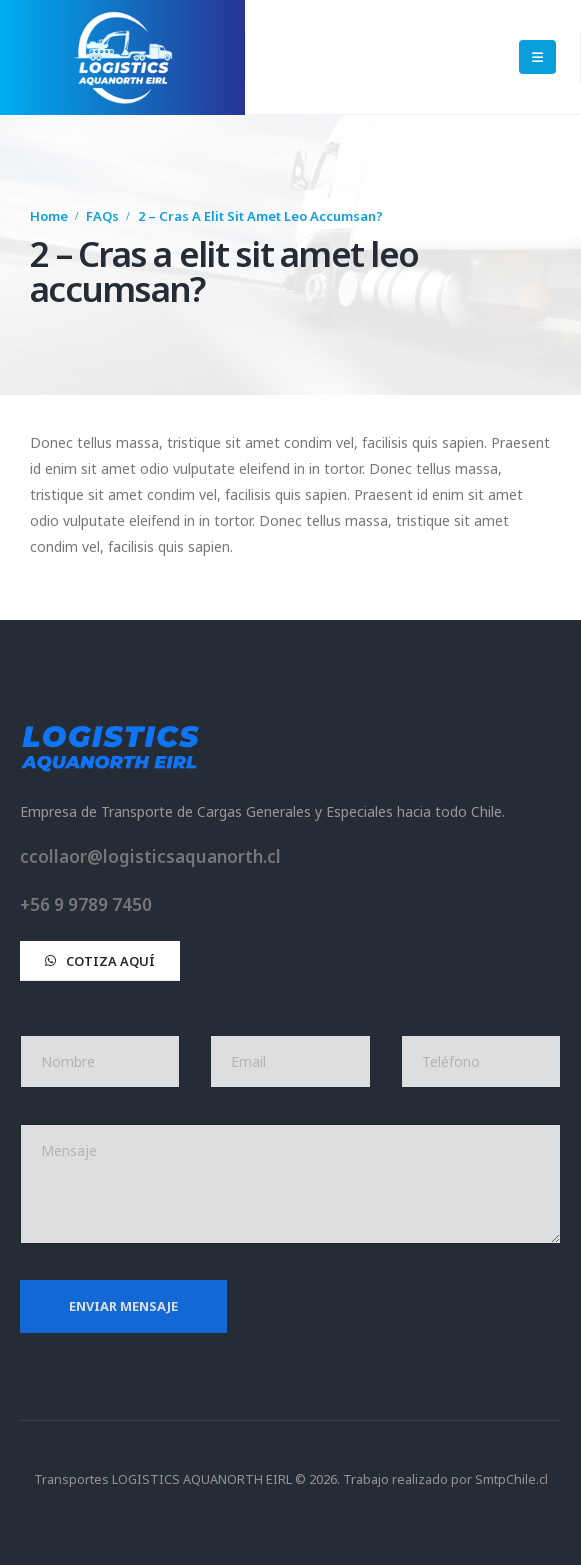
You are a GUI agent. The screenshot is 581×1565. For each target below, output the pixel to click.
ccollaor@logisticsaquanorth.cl (150, 856)
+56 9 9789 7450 (86, 904)
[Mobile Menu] (537, 57)
